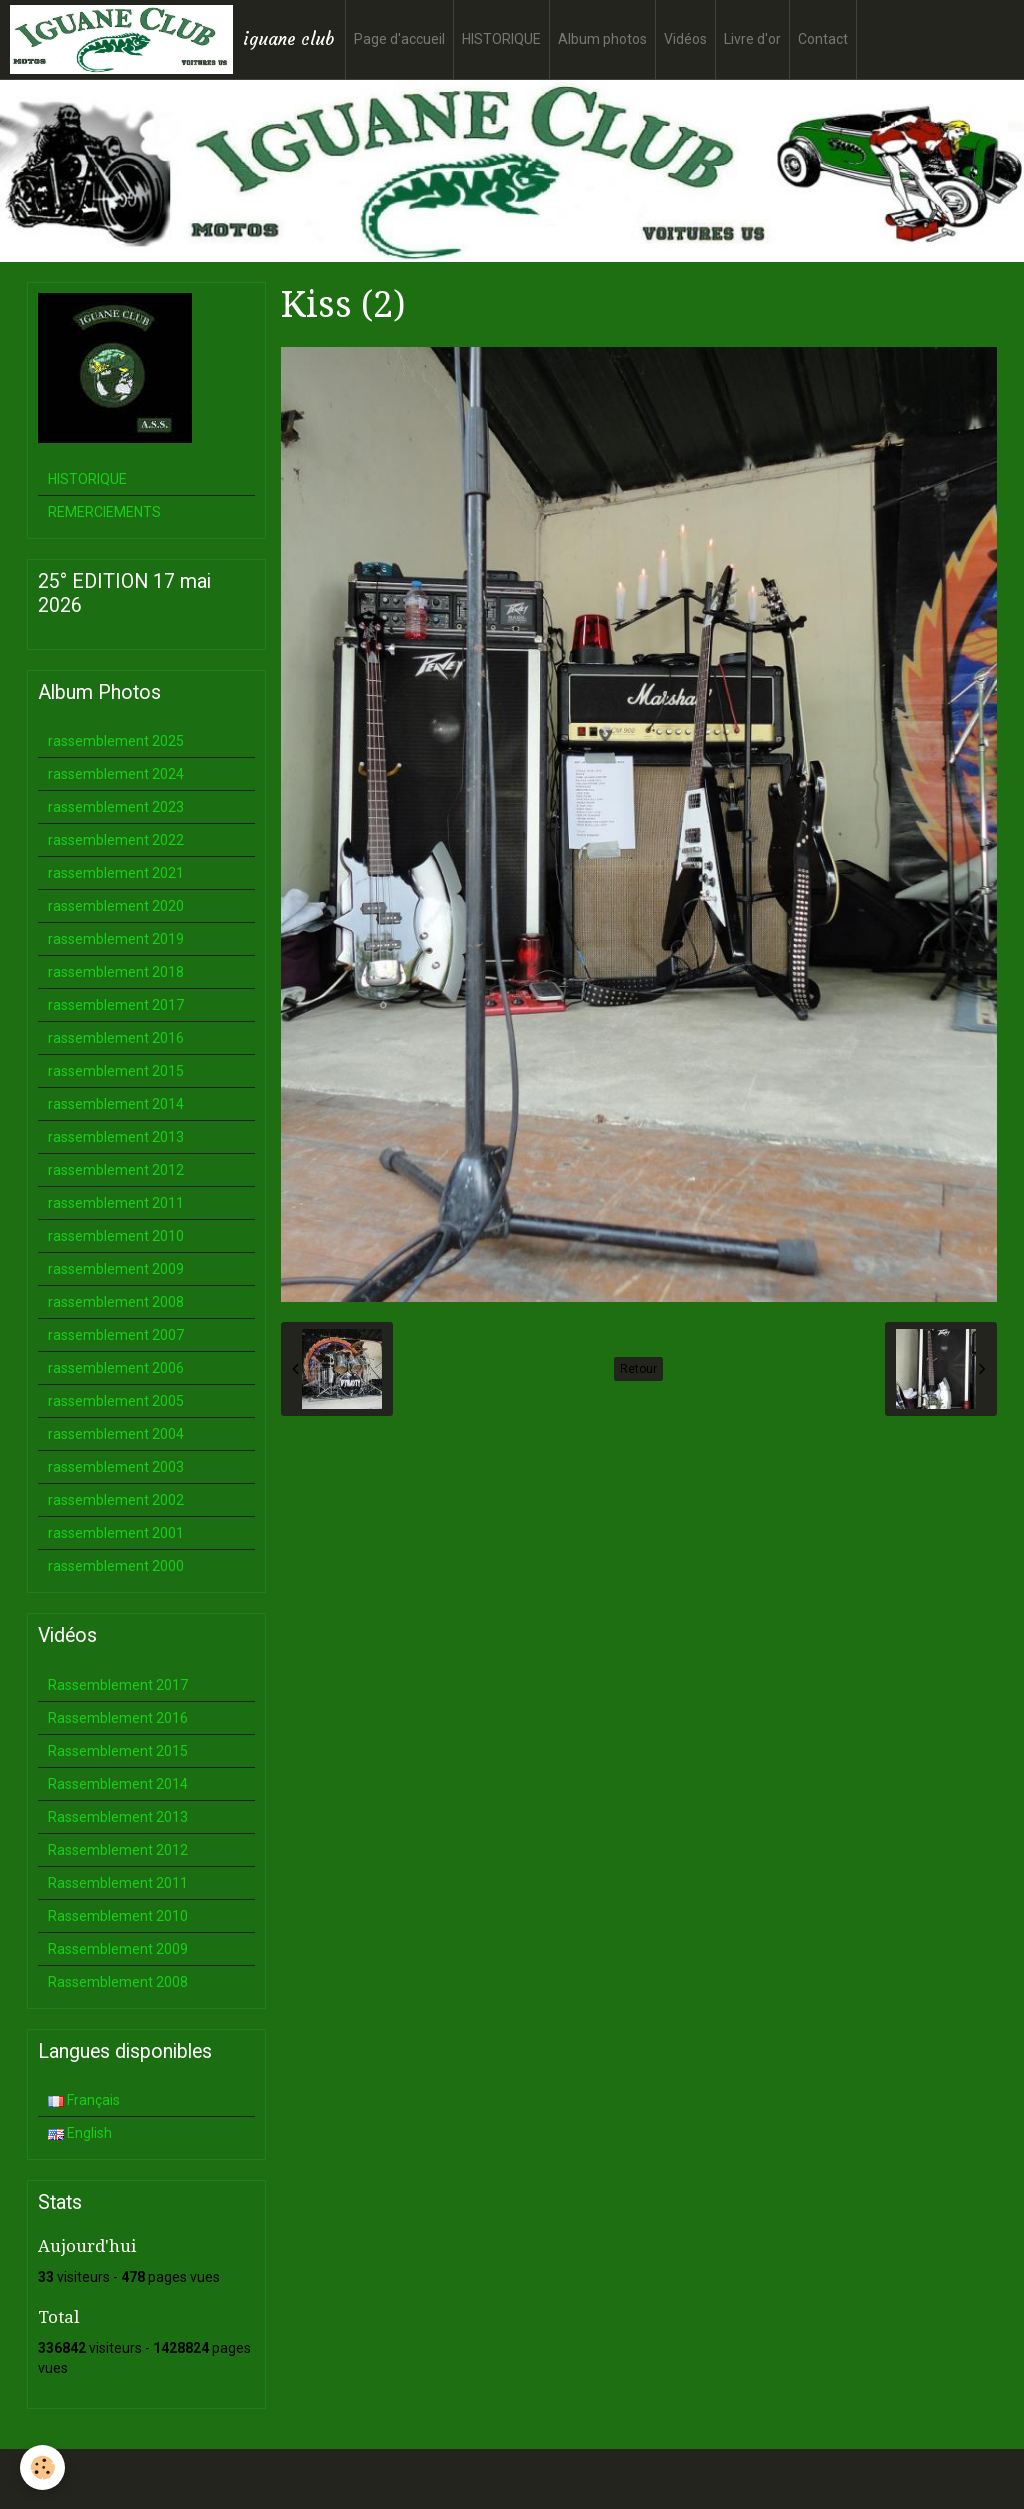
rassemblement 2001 (116, 1533)
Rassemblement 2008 (118, 1982)
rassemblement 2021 (116, 873)
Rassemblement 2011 (118, 1883)
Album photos (602, 39)
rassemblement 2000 (116, 1566)
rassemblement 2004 (116, 1434)
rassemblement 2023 (116, 807)
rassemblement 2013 (116, 1137)
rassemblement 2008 (116, 1302)
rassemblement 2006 (116, 1368)
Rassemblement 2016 (118, 1718)
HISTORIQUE (501, 39)
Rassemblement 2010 (118, 1916)
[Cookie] (42, 2467)
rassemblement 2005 (116, 1401)
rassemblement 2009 (116, 1269)
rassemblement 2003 (116, 1467)
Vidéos (685, 39)
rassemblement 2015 (116, 1071)
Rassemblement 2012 (118, 1850)
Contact (823, 39)
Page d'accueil (399, 39)
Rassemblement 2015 (118, 1751)
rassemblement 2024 (116, 774)
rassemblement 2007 (116, 1335)
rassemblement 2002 (116, 1500)
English (80, 2133)
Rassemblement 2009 (118, 1949)
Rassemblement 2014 (118, 1784)
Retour (638, 1369)
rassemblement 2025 (116, 741)
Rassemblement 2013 (118, 1817)
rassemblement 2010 (116, 1236)
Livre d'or (752, 39)
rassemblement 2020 (116, 906)
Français (84, 2100)
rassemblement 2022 (116, 840)
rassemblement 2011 (116, 1203)
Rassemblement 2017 (118, 1685)
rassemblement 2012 (116, 1170)
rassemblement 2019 (116, 939)
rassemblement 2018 (116, 972)
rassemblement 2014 (116, 1104)
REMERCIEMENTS (104, 512)
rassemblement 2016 (116, 1038)
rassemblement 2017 (116, 1005)
